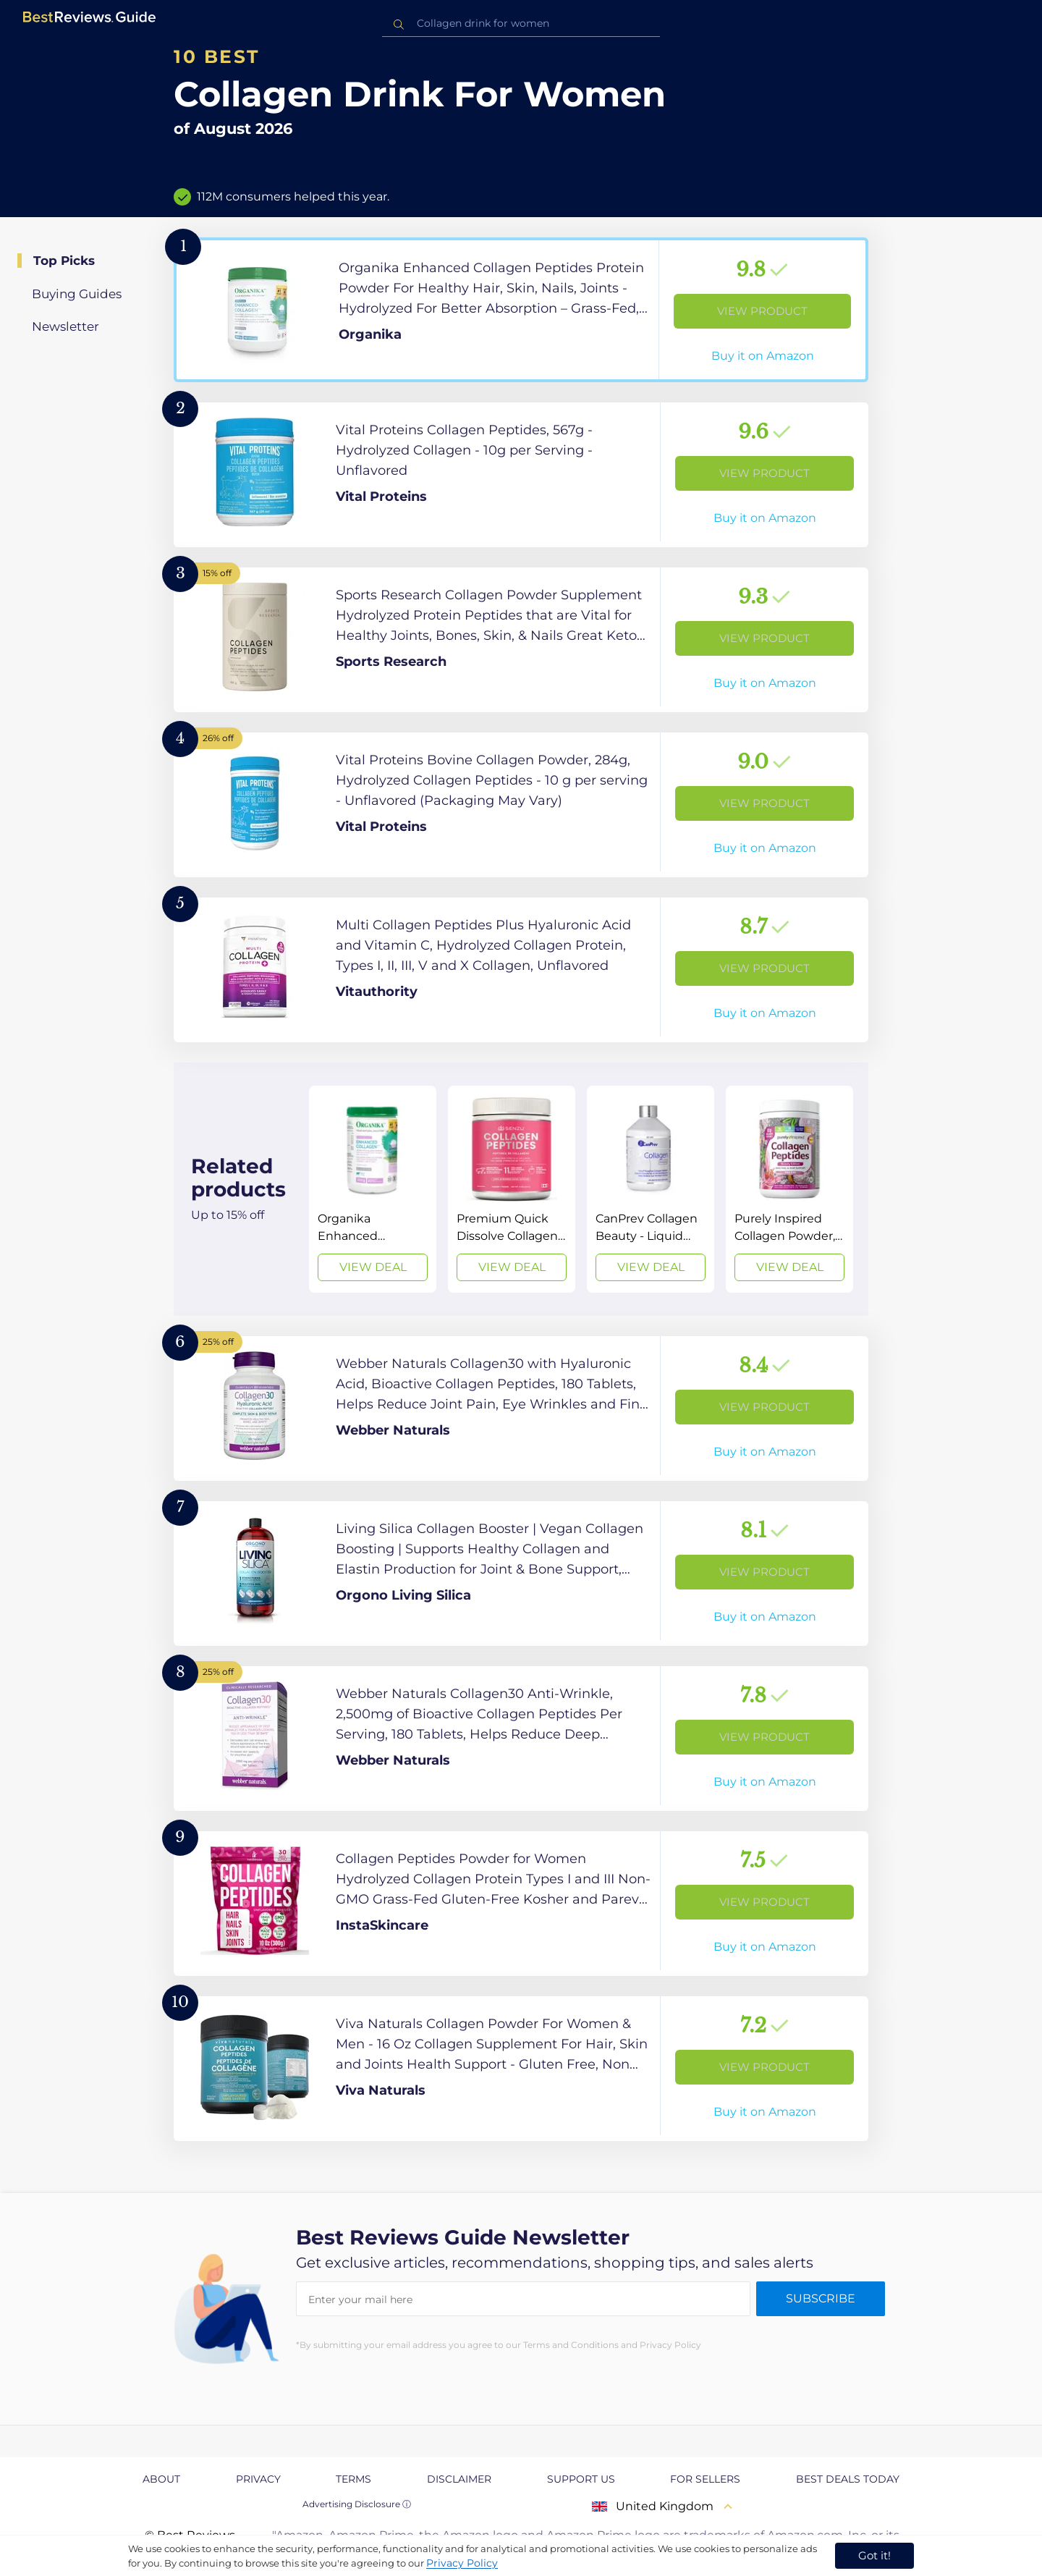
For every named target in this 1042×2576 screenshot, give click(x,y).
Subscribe (820, 2298)
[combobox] (521, 23)
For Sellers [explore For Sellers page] (705, 2479)
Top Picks (64, 260)
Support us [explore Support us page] (581, 2479)
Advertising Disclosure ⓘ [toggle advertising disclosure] (356, 2504)
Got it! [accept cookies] (874, 2555)
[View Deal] (372, 1189)
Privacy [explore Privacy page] (258, 2479)
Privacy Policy (462, 2562)
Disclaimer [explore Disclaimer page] (459, 2479)
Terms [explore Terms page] (353, 2479)
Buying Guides (77, 294)
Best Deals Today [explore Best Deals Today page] (847, 2479)
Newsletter (65, 326)
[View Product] (521, 309)
